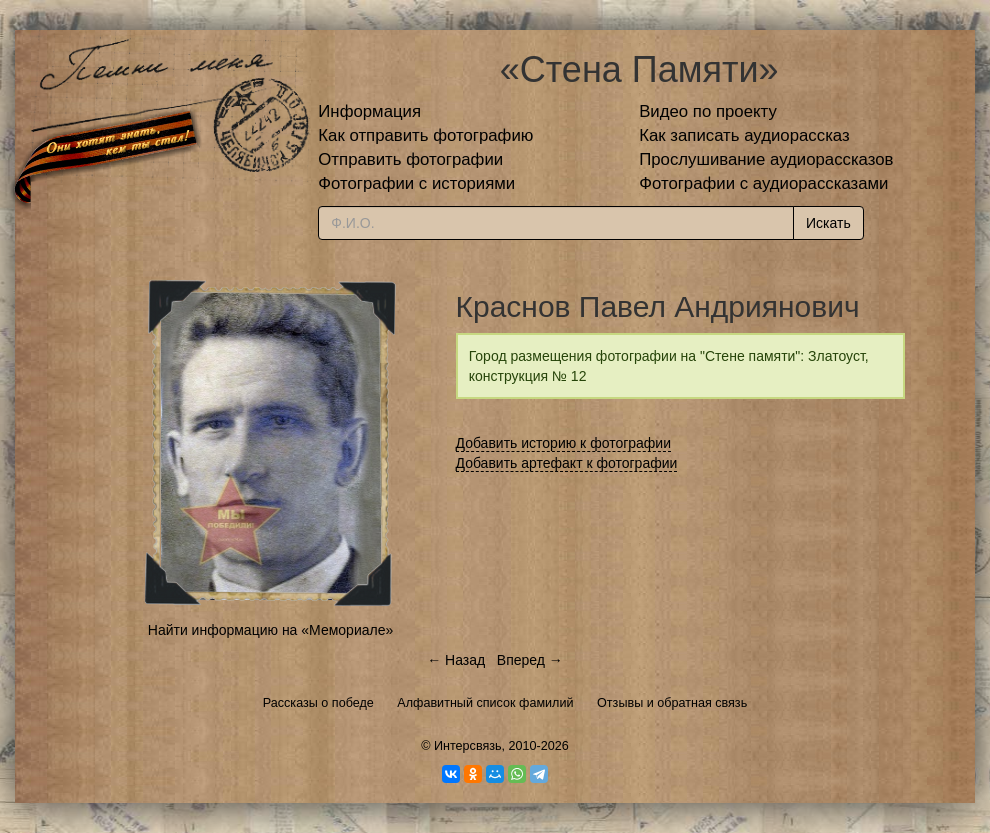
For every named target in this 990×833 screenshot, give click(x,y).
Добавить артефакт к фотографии (567, 463)
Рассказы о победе (318, 703)
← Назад (456, 660)
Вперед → (530, 660)
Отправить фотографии (410, 159)
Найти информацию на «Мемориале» (270, 630)
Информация (369, 111)
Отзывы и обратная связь (672, 703)
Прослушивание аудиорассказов (766, 159)
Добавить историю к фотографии (564, 443)
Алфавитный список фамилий (485, 703)
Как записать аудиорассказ (744, 135)
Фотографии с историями (416, 183)
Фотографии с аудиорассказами (763, 183)
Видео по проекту (708, 111)
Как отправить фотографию (425, 135)
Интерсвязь (468, 746)
